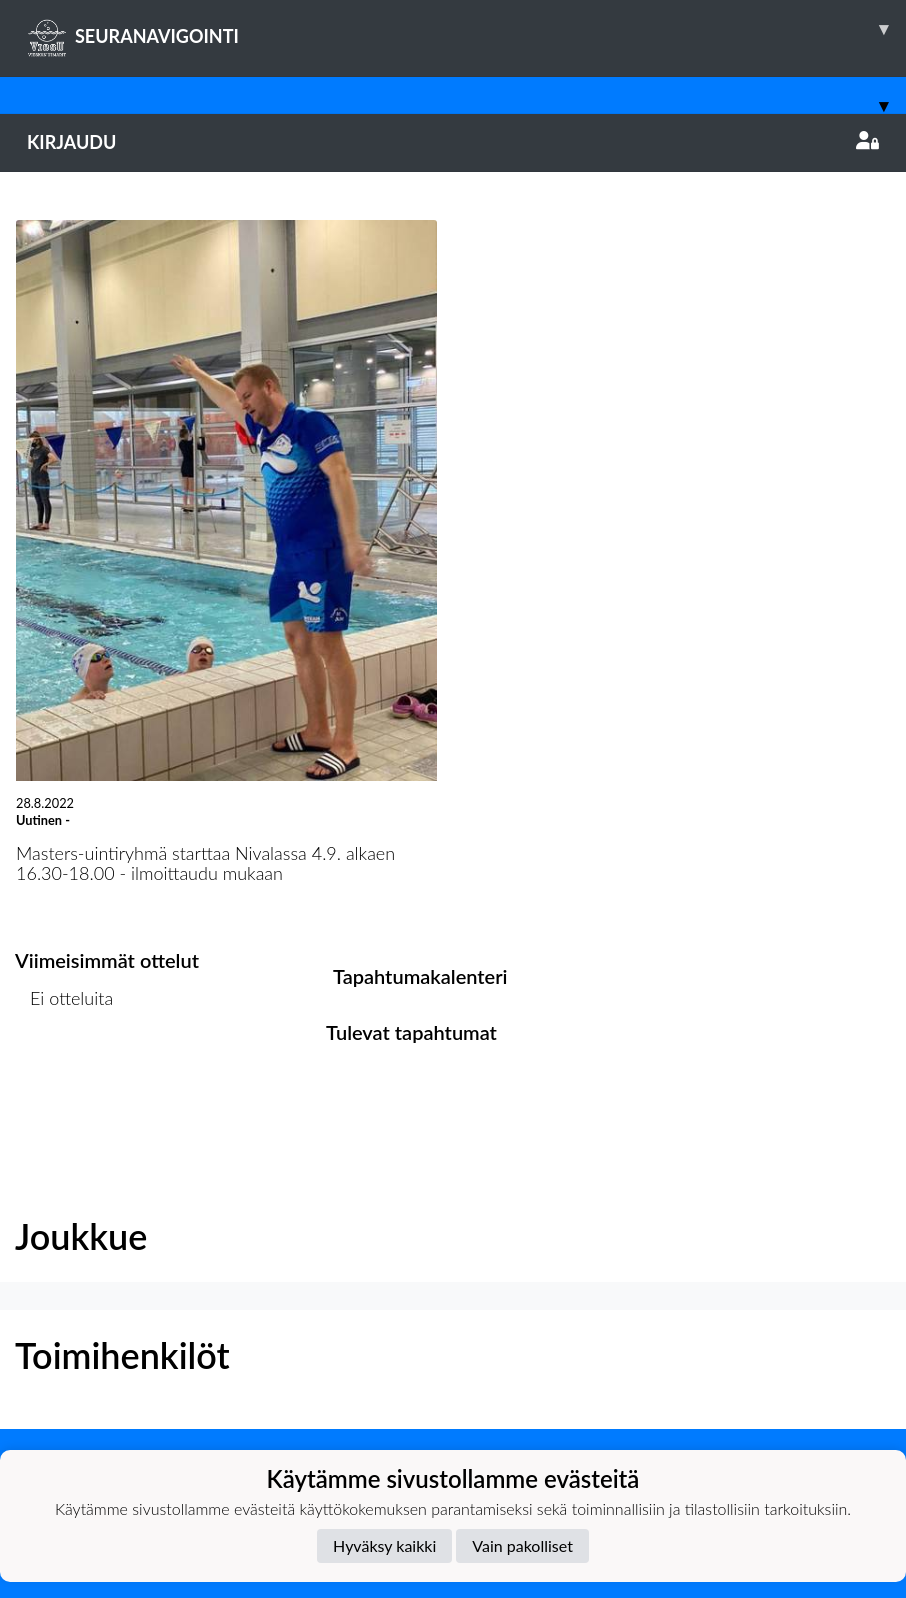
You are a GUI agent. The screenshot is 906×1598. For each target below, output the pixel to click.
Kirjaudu (453, 142)
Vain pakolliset (522, 1545)
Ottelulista (64, 1075)
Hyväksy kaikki (384, 1545)
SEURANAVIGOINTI (466, 29)
